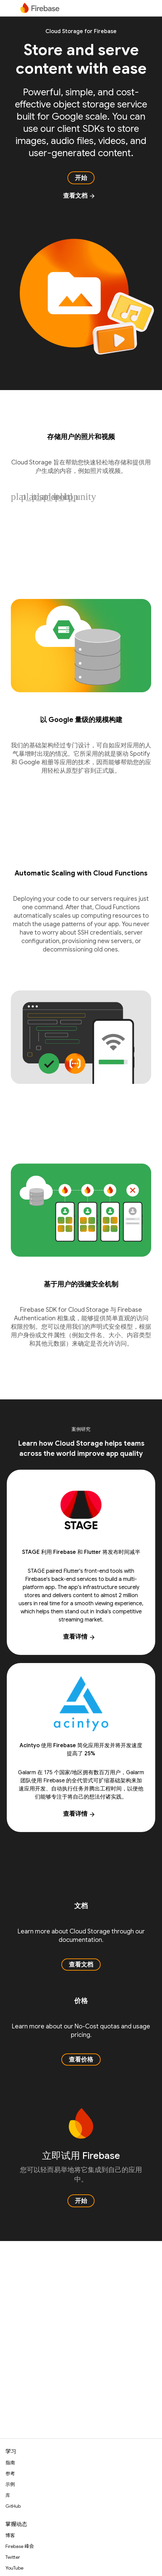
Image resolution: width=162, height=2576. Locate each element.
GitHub (13, 2506)
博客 (10, 2535)
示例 (10, 2484)
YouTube (14, 2568)
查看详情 (79, 1636)
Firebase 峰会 (19, 2546)
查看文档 (79, 195)
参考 (10, 2474)
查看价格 (81, 2059)
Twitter (12, 2557)
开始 (81, 178)
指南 (10, 2463)
